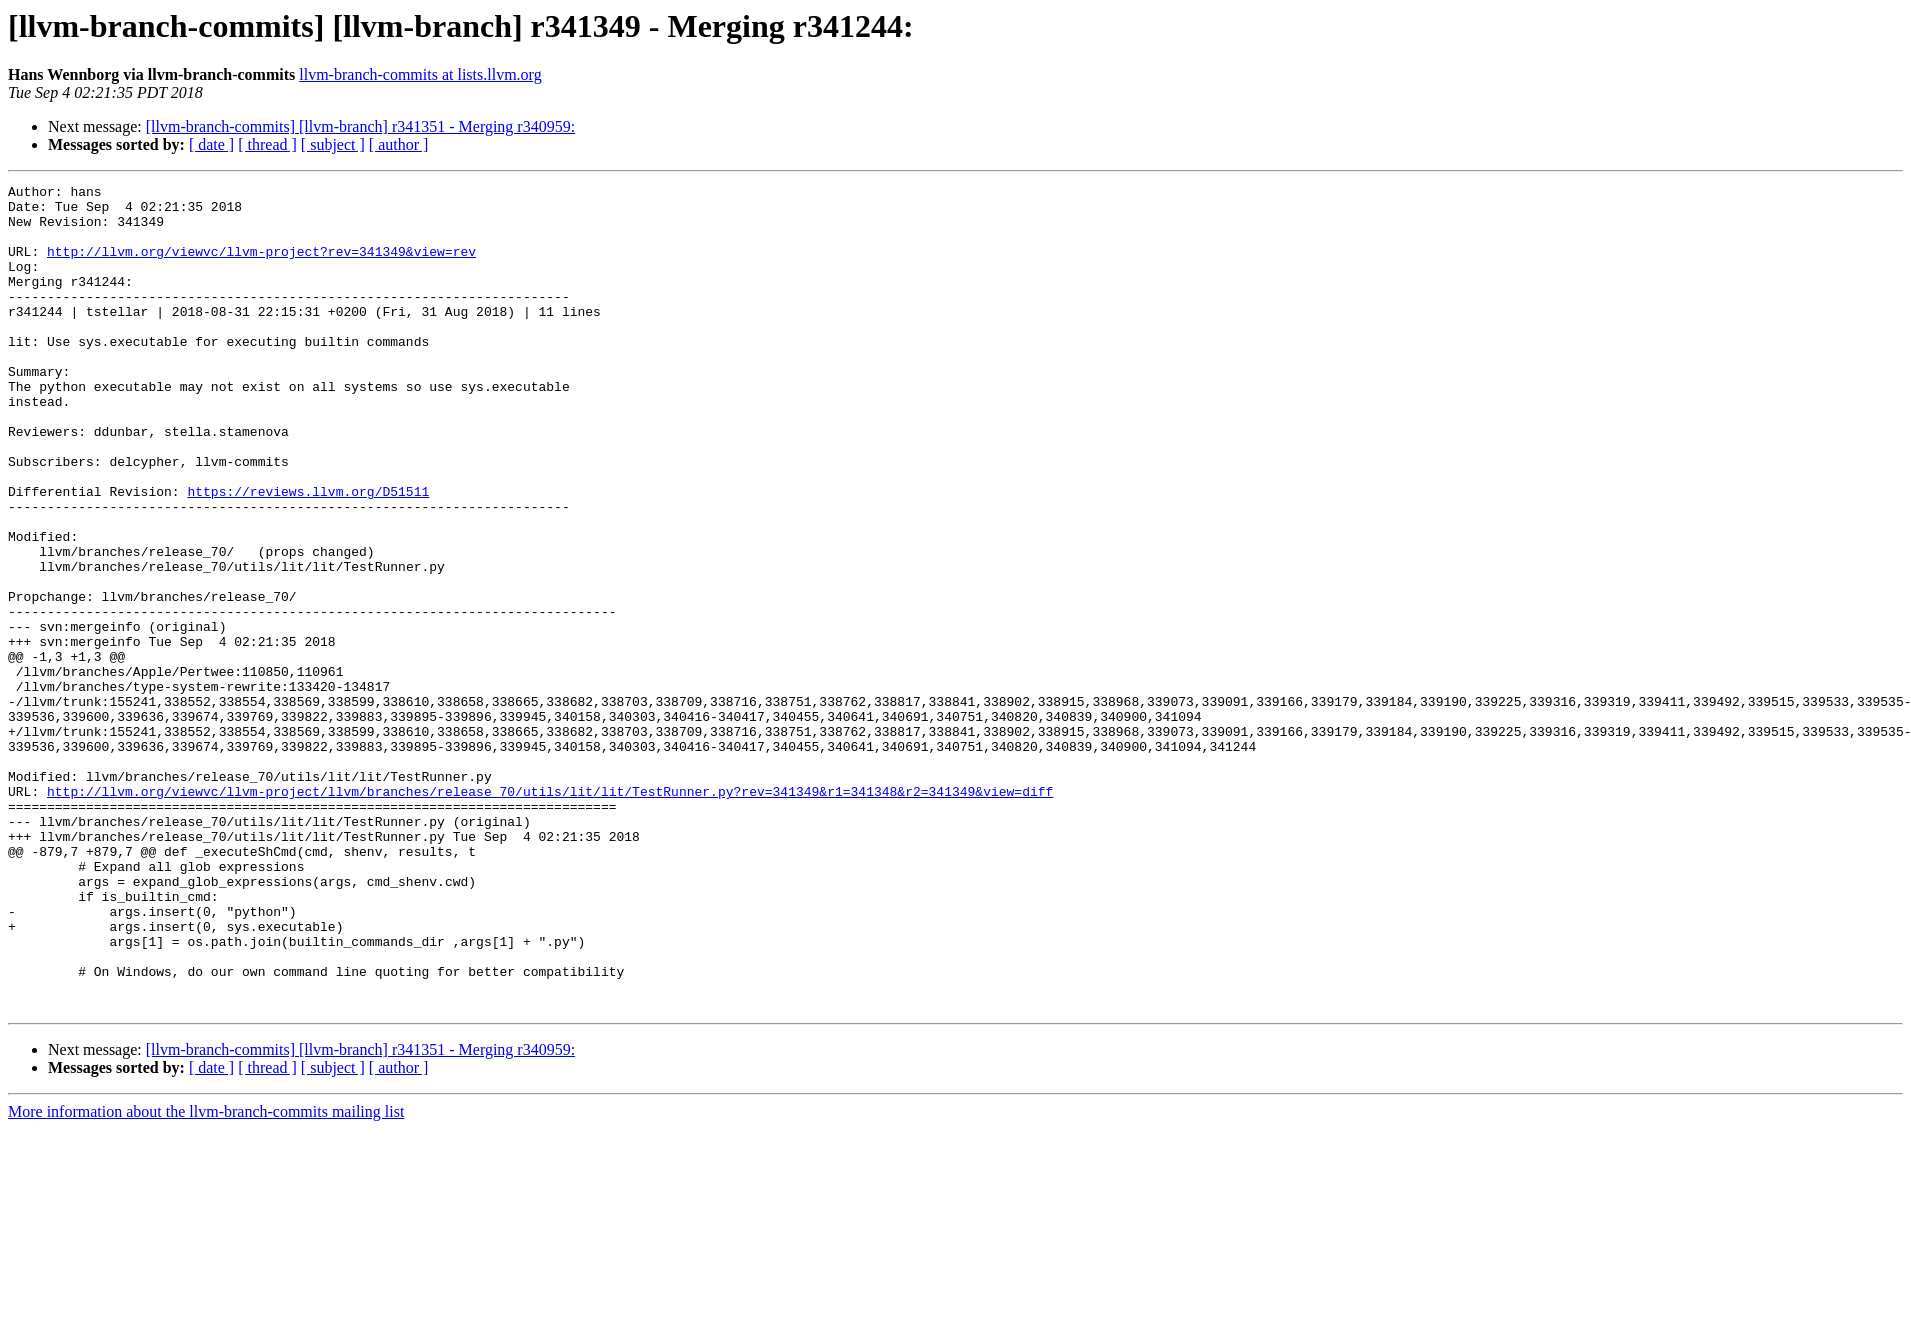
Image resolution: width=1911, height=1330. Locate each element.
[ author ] (399, 144)
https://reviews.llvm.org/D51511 (308, 554)
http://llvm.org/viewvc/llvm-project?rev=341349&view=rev (261, 266)
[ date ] (211, 144)
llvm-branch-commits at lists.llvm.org (420, 74)
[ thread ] (267, 144)
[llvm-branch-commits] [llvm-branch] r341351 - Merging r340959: (360, 126)
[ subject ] (333, 144)
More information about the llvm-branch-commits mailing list (206, 1276)
